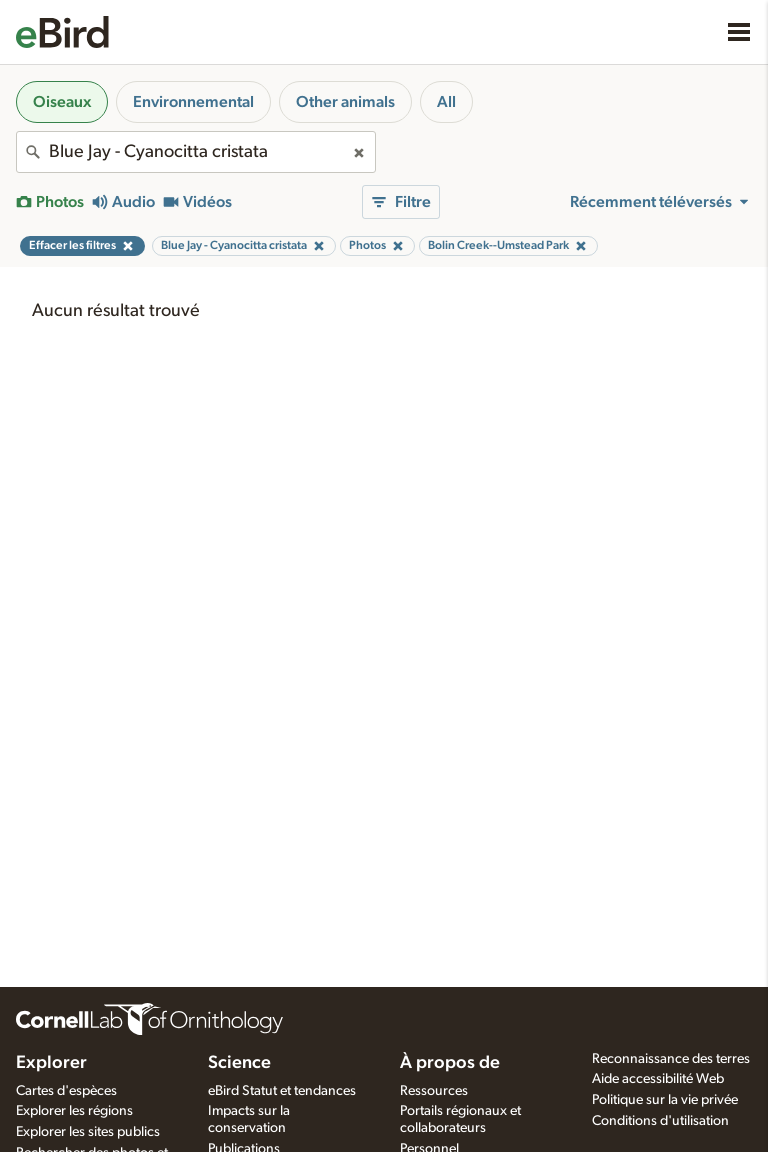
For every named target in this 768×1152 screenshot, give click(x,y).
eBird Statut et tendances (282, 1091)
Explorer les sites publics (88, 1132)
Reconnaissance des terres (671, 1059)
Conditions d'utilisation (660, 1121)
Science (239, 1063)
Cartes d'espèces (66, 1091)
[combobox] (196, 152)
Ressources (434, 1091)
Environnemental (193, 102)
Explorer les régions (74, 1111)
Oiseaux (62, 102)
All (446, 102)
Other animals (345, 102)
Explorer (51, 1063)
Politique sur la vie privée (665, 1100)
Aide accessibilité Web (658, 1079)
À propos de (450, 1063)
